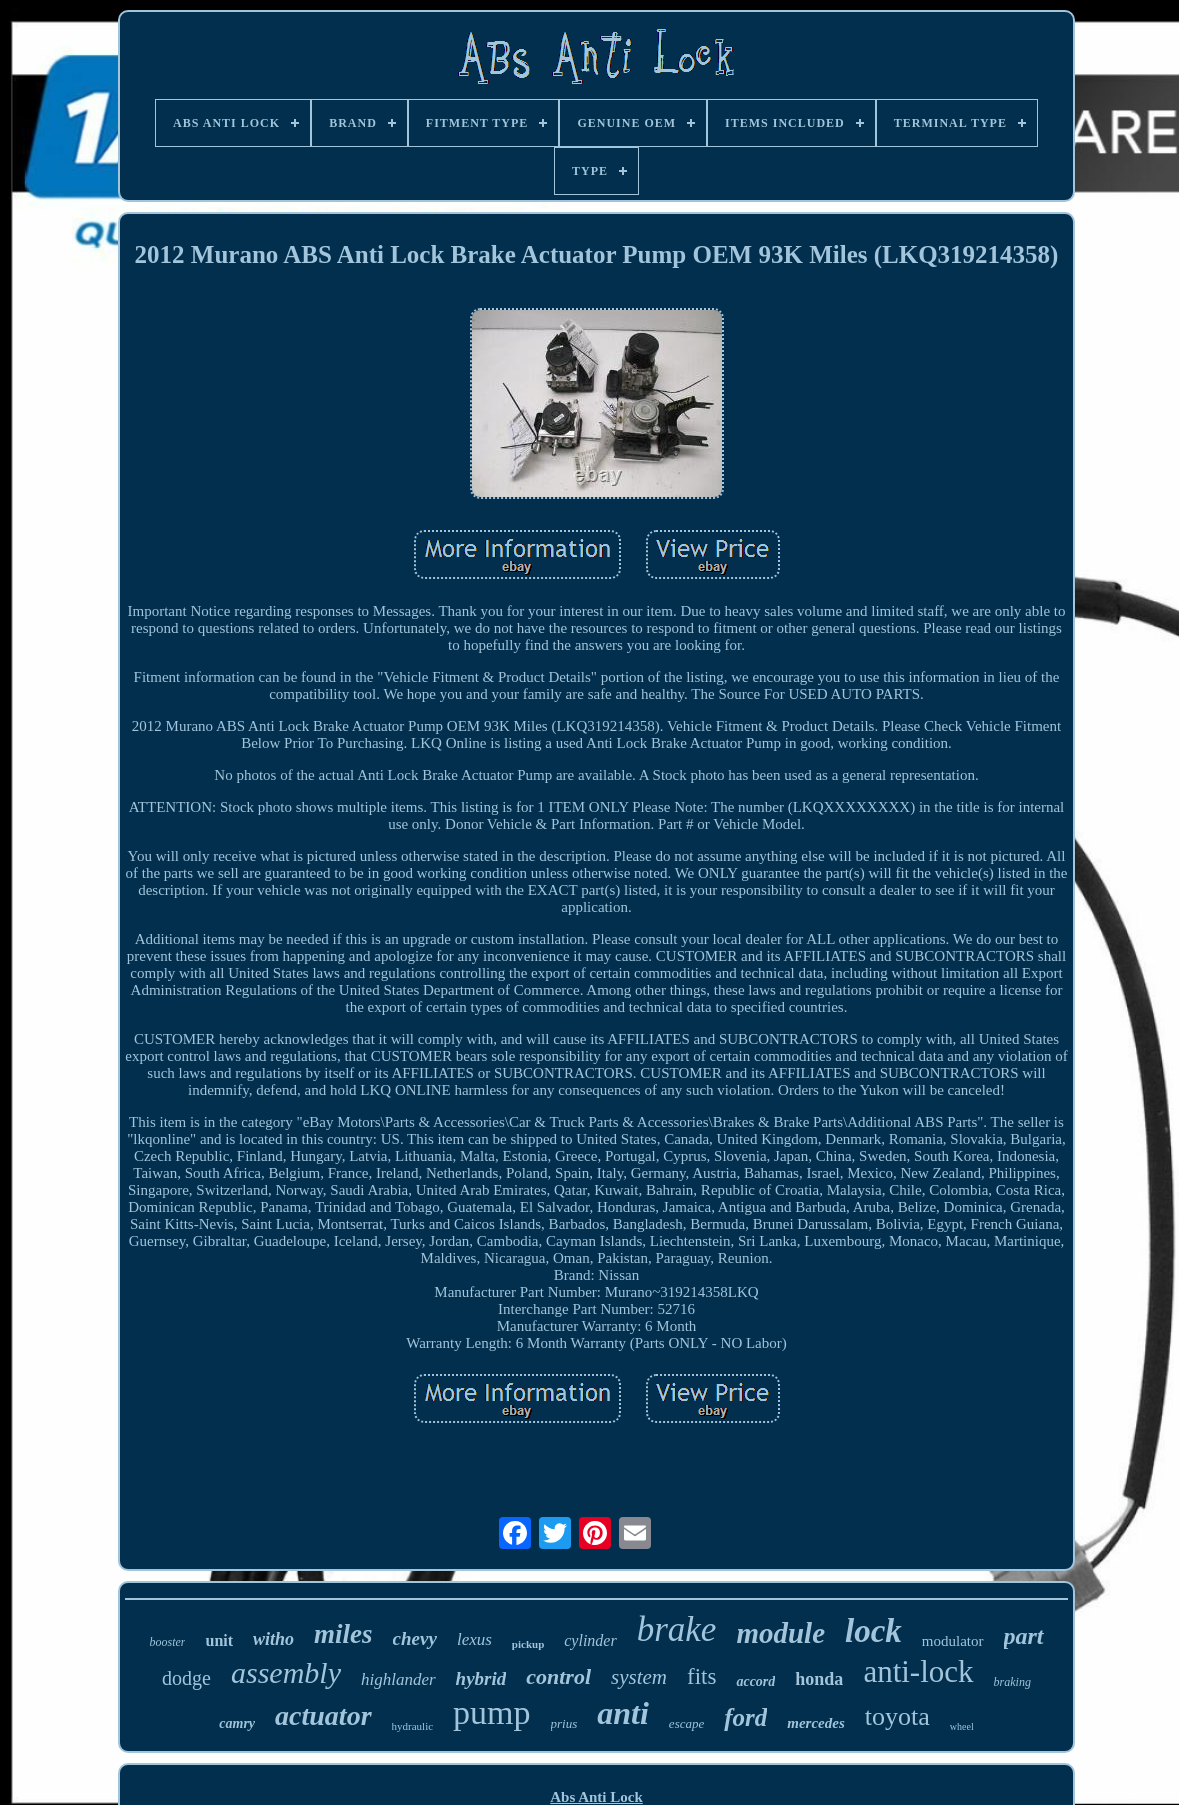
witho (273, 1639)
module (780, 1633)
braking (1012, 1682)
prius (564, 1723)
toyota (897, 1716)
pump (491, 1712)
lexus (474, 1639)
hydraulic (413, 1726)
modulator (953, 1641)
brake (677, 1629)
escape (686, 1723)
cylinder (590, 1640)
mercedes (815, 1723)
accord (755, 1681)
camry (237, 1723)
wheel (962, 1726)
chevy (415, 1638)
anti (623, 1713)
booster (167, 1642)
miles (343, 1634)
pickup (528, 1644)
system (639, 1677)
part (1024, 1636)
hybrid (481, 1678)
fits (701, 1676)
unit (219, 1640)
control (558, 1676)
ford (745, 1717)
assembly (286, 1672)
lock (873, 1631)
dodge (186, 1678)
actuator (323, 1715)
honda (819, 1679)
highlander (398, 1679)
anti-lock (918, 1671)
